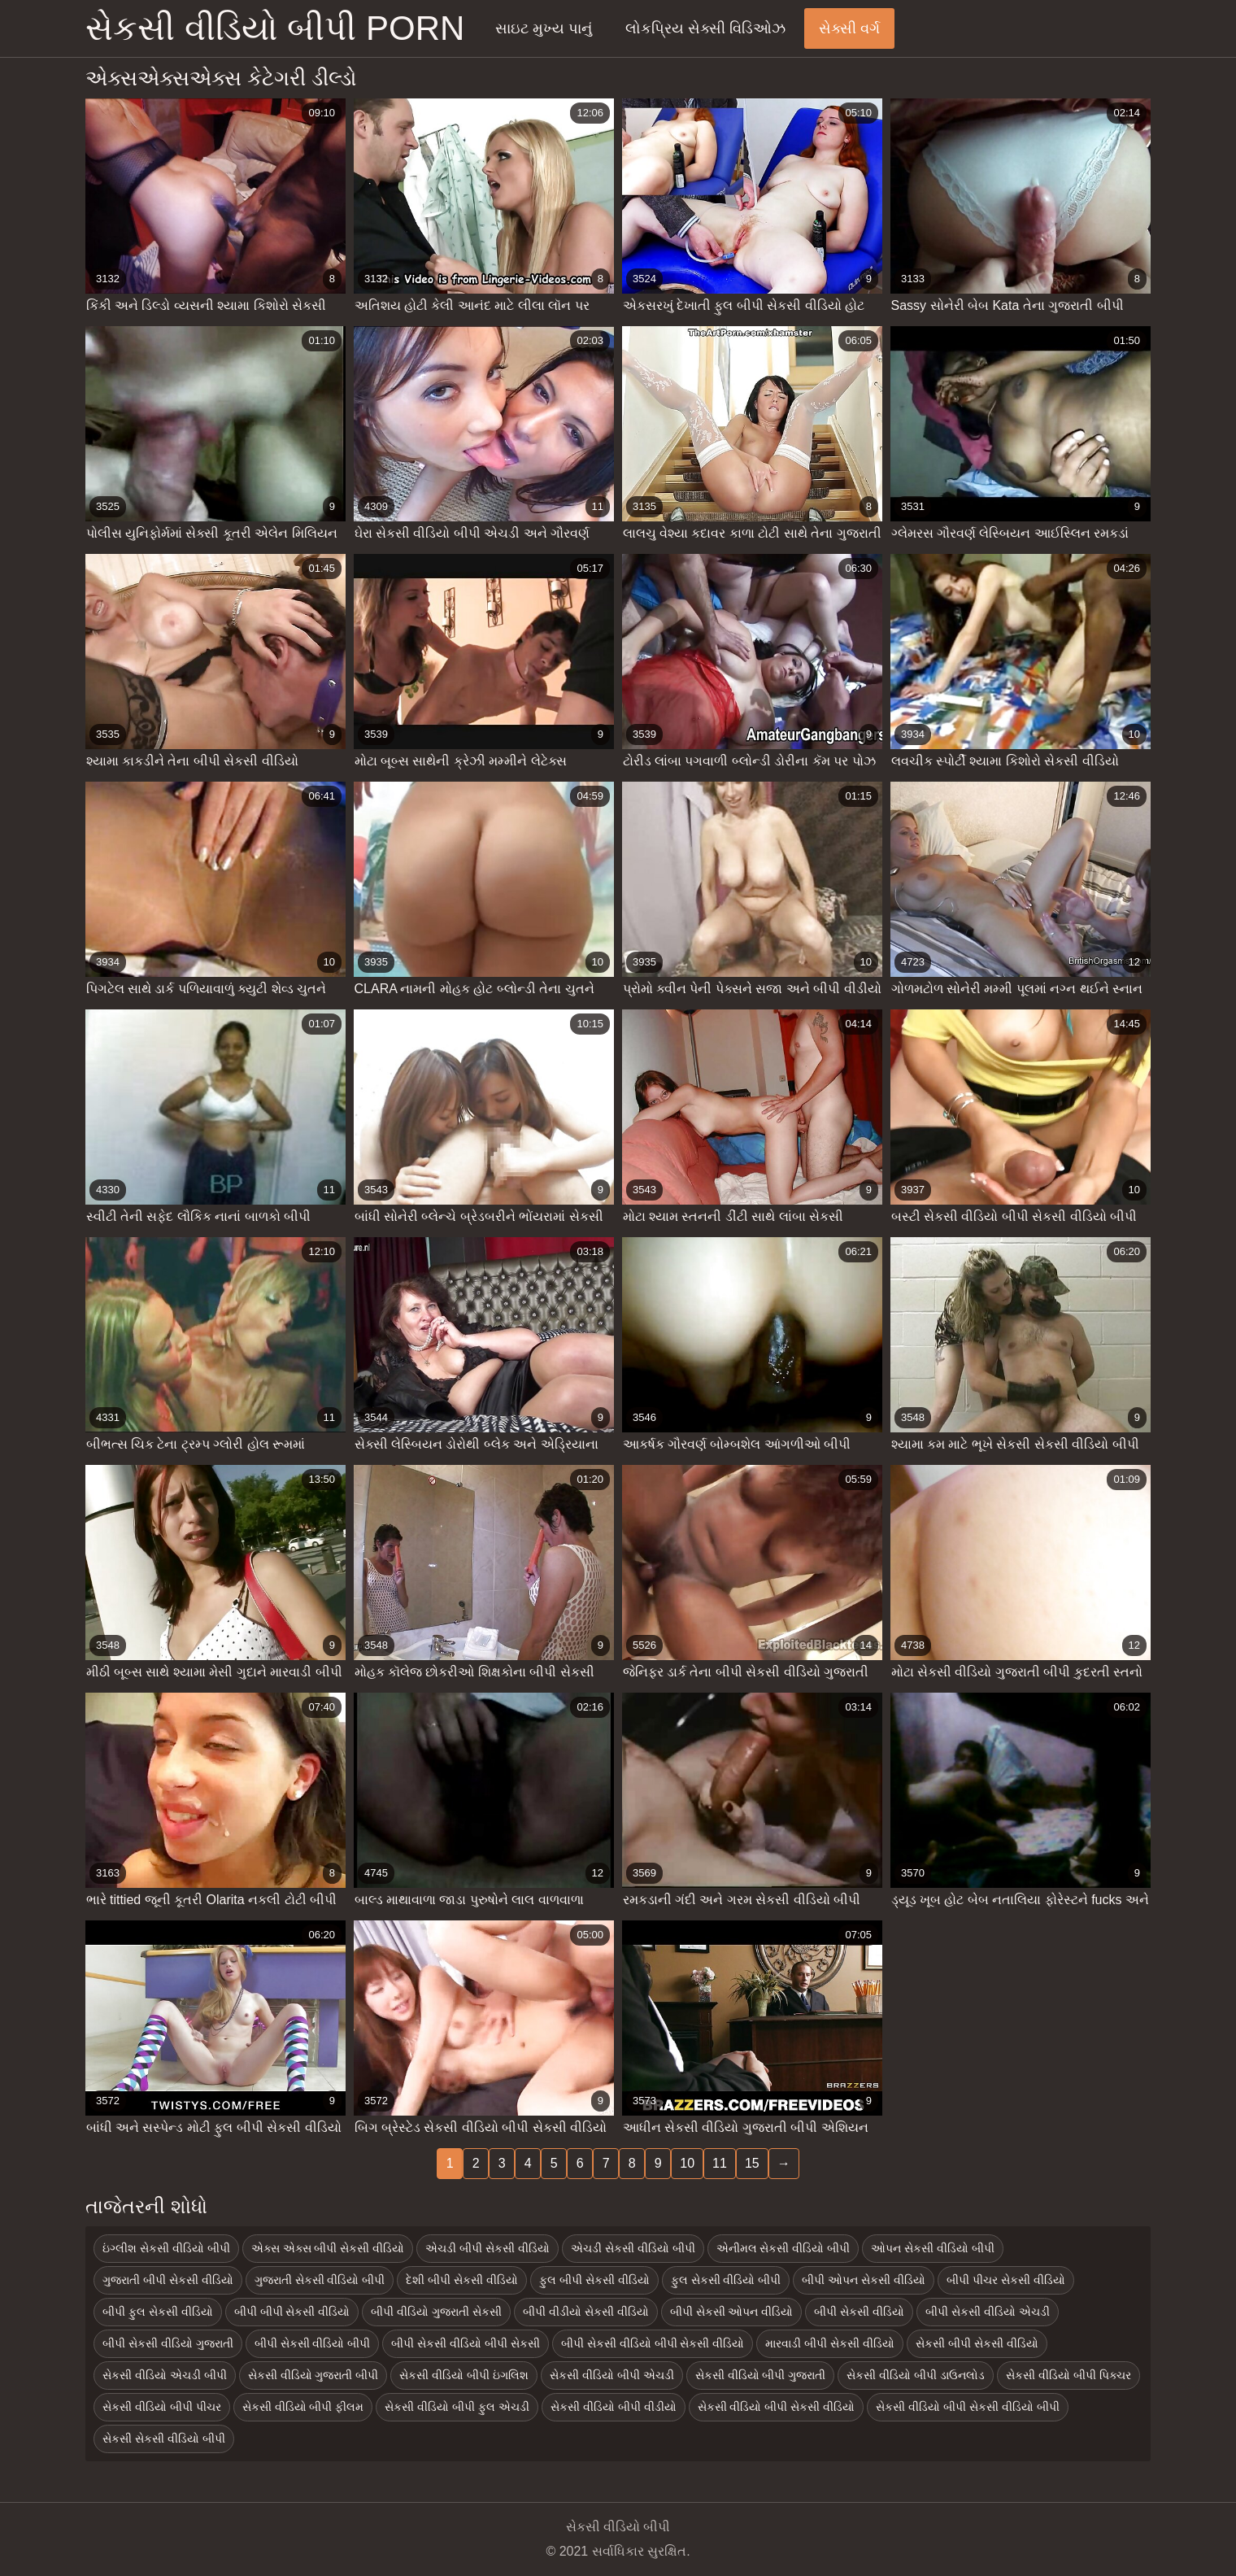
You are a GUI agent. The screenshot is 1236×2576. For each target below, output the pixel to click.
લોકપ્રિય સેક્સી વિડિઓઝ (705, 28)
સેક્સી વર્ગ (849, 28)
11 (719, 2163)
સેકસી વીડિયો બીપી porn (274, 28)
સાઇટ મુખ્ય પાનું (543, 28)
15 (752, 2163)
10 (687, 2163)
